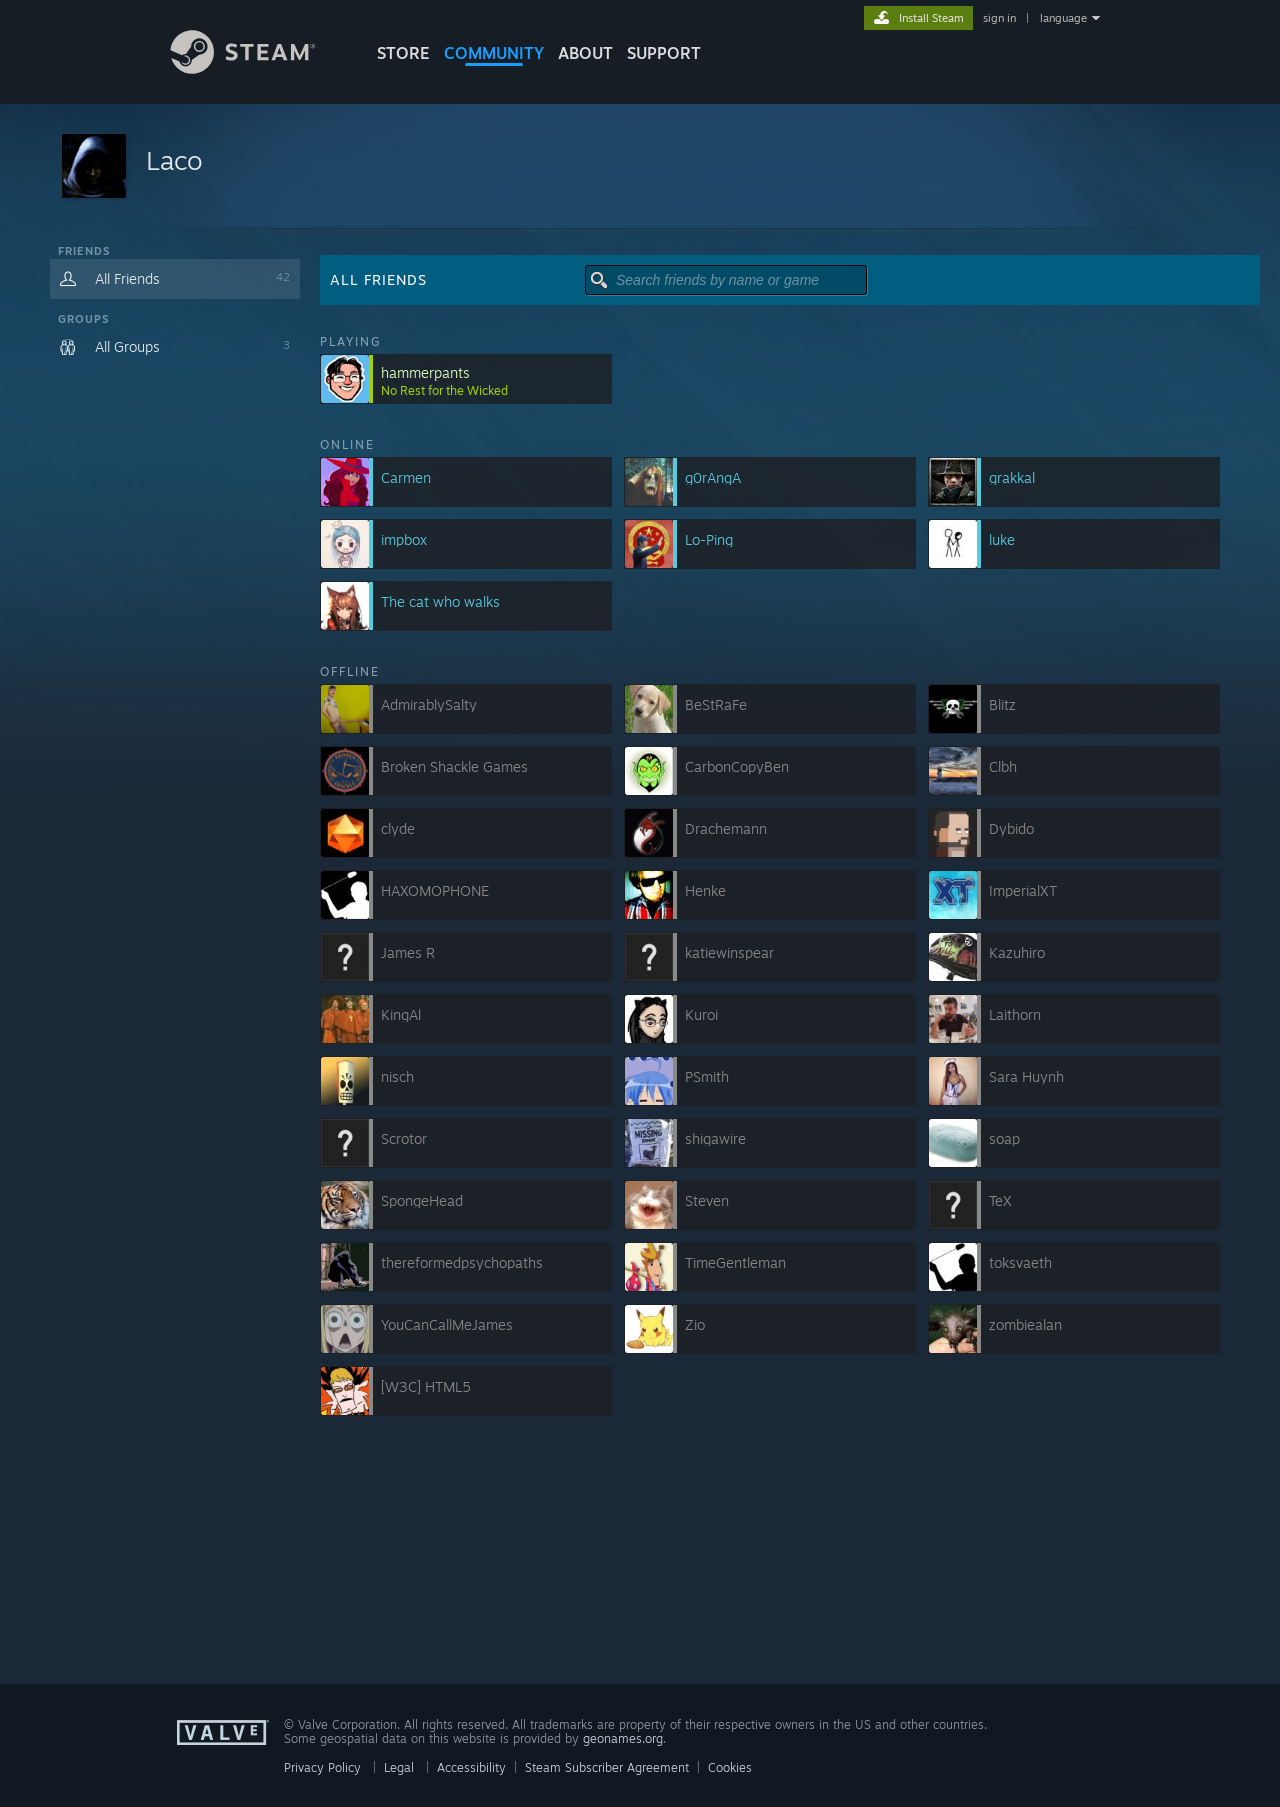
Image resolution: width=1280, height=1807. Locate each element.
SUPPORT (664, 53)
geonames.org (623, 1738)
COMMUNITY (494, 53)
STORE (403, 53)
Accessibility (471, 1767)
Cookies (730, 1767)
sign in (999, 18)
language (1063, 18)
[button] (640, 167)
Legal (399, 1767)
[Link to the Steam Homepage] (258, 68)
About (585, 53)
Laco (174, 160)
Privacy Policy (322, 1767)
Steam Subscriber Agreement (607, 1767)
